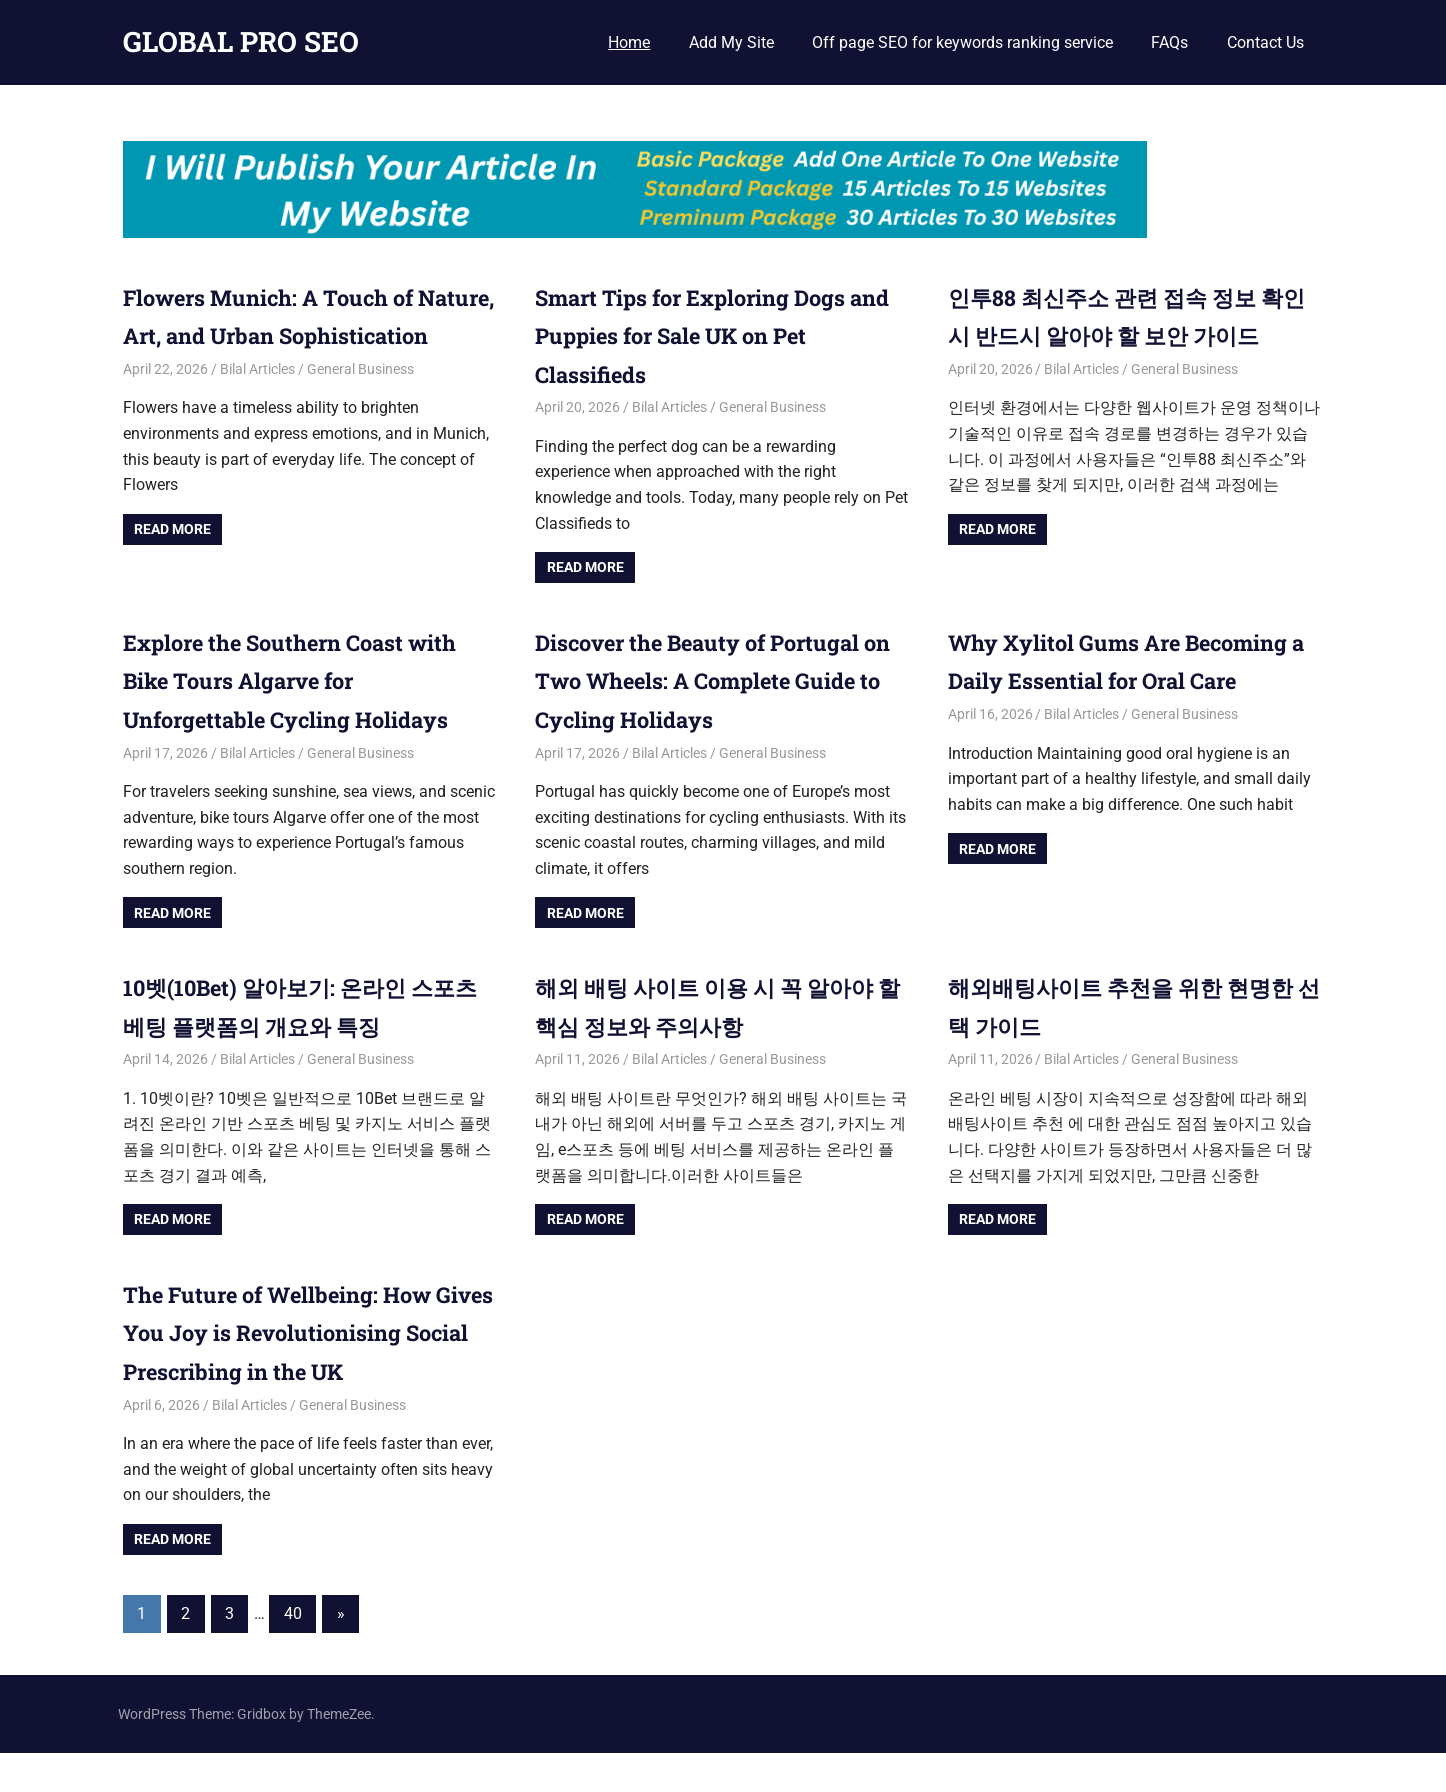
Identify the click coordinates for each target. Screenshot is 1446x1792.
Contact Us (1265, 42)
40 (293, 1651)
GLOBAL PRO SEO (241, 41)
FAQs (1169, 42)
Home (629, 42)
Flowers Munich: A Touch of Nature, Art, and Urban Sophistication (285, 335)
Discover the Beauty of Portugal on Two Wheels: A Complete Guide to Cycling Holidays (719, 680)
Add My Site (731, 42)
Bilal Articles (257, 407)
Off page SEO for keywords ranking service (962, 42)
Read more (172, 567)
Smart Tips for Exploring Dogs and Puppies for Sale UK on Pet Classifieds (714, 335)
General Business (360, 407)
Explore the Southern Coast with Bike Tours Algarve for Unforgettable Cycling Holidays (304, 680)
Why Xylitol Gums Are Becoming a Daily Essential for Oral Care (1125, 680)
